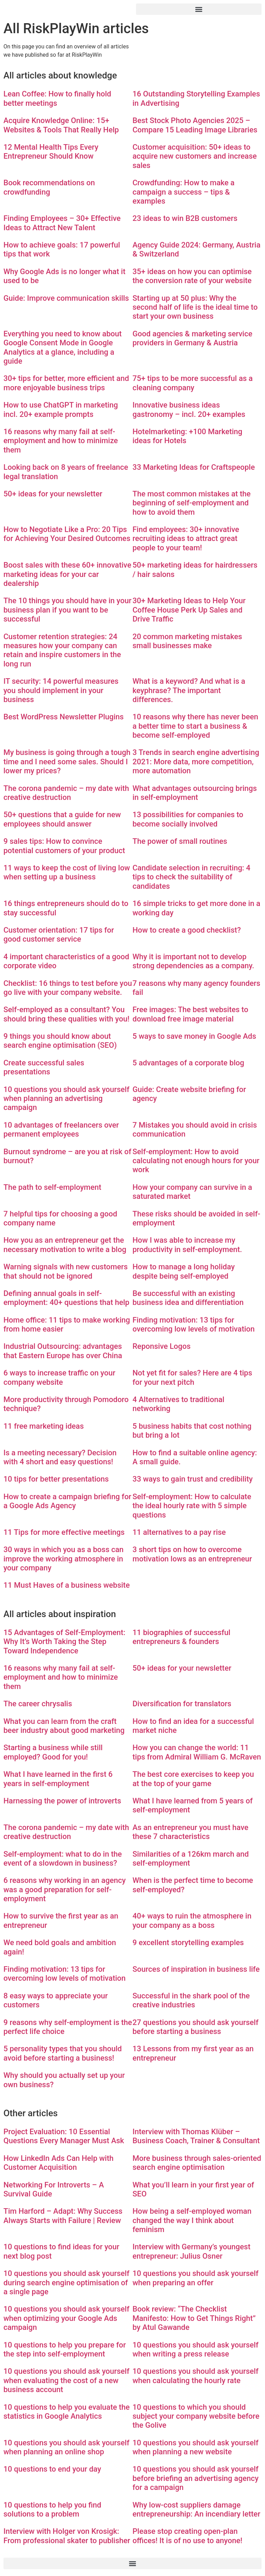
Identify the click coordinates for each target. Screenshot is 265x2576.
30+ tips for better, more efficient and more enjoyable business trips (66, 383)
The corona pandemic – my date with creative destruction (66, 793)
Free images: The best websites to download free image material (190, 1014)
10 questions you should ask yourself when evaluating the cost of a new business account (66, 2380)
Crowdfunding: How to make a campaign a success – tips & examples (183, 191)
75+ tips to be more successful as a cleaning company (192, 383)
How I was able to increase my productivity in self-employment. (187, 1244)
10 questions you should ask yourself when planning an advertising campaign (66, 1098)
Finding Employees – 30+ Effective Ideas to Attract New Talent (62, 223)
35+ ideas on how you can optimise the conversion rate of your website (192, 276)
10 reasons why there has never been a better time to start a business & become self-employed (195, 725)
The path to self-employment (52, 1187)
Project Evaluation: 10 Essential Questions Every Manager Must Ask (63, 2136)
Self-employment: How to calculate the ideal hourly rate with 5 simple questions (191, 1505)
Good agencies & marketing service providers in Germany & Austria (192, 338)
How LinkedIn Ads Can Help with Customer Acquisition (58, 2163)
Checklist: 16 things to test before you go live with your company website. (67, 988)
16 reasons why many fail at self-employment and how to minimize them (60, 440)
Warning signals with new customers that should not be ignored (65, 1271)
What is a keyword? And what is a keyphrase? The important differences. (188, 690)
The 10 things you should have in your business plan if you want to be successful (67, 609)
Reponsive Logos (161, 1346)
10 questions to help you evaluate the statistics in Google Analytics (66, 2411)
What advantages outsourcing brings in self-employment (194, 793)
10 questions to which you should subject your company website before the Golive (195, 2416)
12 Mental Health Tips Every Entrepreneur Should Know (50, 151)
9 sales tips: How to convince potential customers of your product (64, 846)
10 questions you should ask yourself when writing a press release (195, 2349)
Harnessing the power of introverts (62, 1800)
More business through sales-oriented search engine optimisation (196, 2163)
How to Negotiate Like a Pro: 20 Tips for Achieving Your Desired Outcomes (66, 534)
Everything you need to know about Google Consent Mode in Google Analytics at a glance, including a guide (62, 347)
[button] (199, 9)
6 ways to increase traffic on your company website (59, 1377)
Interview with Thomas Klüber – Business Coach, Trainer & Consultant (196, 2136)
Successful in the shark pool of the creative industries (191, 2000)
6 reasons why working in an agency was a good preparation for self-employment (64, 1889)
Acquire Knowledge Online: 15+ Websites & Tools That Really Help (61, 125)
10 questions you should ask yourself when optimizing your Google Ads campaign (66, 2318)
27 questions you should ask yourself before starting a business (195, 2027)
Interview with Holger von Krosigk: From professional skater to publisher (66, 2536)
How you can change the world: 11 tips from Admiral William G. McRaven (196, 1752)
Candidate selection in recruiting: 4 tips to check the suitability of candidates (191, 877)
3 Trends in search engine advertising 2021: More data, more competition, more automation (195, 761)
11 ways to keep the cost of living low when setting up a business (66, 872)
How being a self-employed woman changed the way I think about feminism (192, 2220)
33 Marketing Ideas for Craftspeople (193, 467)
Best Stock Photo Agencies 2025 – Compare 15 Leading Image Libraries (194, 125)
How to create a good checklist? (186, 930)
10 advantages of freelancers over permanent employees (61, 1129)
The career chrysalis (37, 1703)
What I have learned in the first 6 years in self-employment (57, 1779)
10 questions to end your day (52, 2469)
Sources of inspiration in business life (195, 1969)
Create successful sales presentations (43, 1067)
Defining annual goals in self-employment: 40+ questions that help (66, 1298)
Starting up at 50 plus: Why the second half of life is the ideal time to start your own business (195, 307)
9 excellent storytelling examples (188, 1942)
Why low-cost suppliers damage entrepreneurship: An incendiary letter (196, 2509)
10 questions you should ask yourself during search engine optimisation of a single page (66, 2282)
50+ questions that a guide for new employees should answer (62, 819)
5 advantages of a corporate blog (188, 1062)
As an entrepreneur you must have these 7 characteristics (190, 1832)
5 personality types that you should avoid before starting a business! (62, 2053)
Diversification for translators (181, 1703)
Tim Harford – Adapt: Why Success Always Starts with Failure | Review (62, 2215)
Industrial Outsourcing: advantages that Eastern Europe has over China (62, 1351)
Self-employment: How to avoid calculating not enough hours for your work (195, 1160)
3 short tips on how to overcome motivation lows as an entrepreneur (192, 1554)
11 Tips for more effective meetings (64, 1532)
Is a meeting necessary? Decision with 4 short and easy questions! (60, 1457)
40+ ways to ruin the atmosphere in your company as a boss (192, 1920)
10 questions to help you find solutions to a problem (52, 2509)
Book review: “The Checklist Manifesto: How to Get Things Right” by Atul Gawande (194, 2318)
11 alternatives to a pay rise (179, 1532)
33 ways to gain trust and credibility (192, 1479)
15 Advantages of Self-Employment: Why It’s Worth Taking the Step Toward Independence (64, 1641)
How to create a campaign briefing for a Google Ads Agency (67, 1501)
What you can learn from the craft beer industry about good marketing (64, 1726)
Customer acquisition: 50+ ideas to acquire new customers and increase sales (194, 156)
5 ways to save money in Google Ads (194, 1036)
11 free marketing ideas (43, 1426)
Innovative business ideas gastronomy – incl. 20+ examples (188, 409)
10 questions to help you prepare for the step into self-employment (64, 2349)
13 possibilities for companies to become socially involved (187, 819)
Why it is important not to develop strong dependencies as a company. (193, 961)
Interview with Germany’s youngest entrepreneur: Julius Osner (191, 2251)
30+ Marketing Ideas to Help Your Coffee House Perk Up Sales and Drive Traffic (189, 609)
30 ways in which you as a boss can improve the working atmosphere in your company (63, 1558)
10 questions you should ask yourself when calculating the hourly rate (195, 2375)
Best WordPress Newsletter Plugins (63, 716)
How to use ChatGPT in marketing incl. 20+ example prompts (60, 409)
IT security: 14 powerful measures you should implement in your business (60, 690)
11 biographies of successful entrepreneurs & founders (181, 1637)
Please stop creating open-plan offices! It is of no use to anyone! (187, 2536)
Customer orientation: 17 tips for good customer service (58, 934)
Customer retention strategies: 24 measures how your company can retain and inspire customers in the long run (62, 650)
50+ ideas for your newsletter (52, 493)
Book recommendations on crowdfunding (49, 187)
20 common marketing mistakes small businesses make (187, 641)
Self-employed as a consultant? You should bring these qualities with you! (66, 1014)
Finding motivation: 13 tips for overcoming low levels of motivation (193, 1324)
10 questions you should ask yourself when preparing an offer (195, 2278)
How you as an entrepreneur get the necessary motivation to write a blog (64, 1244)
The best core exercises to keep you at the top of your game (193, 1779)
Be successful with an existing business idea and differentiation (188, 1298)
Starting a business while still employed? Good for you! (52, 1752)
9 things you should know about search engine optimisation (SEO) (60, 1040)
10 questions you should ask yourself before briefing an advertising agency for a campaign (195, 2478)
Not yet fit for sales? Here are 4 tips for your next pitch (192, 1377)
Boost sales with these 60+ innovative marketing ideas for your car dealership (67, 574)
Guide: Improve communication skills (66, 298)
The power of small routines (179, 841)
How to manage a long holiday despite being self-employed (183, 1271)
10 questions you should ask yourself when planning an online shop (66, 2447)
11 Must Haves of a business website (66, 1585)
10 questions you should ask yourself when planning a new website (195, 2447)
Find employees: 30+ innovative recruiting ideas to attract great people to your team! (185, 538)
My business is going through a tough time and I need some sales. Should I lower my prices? (66, 761)
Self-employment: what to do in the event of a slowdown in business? (62, 1858)
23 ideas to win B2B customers (184, 218)
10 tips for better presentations (56, 1479)
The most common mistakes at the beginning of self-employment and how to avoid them (191, 502)
